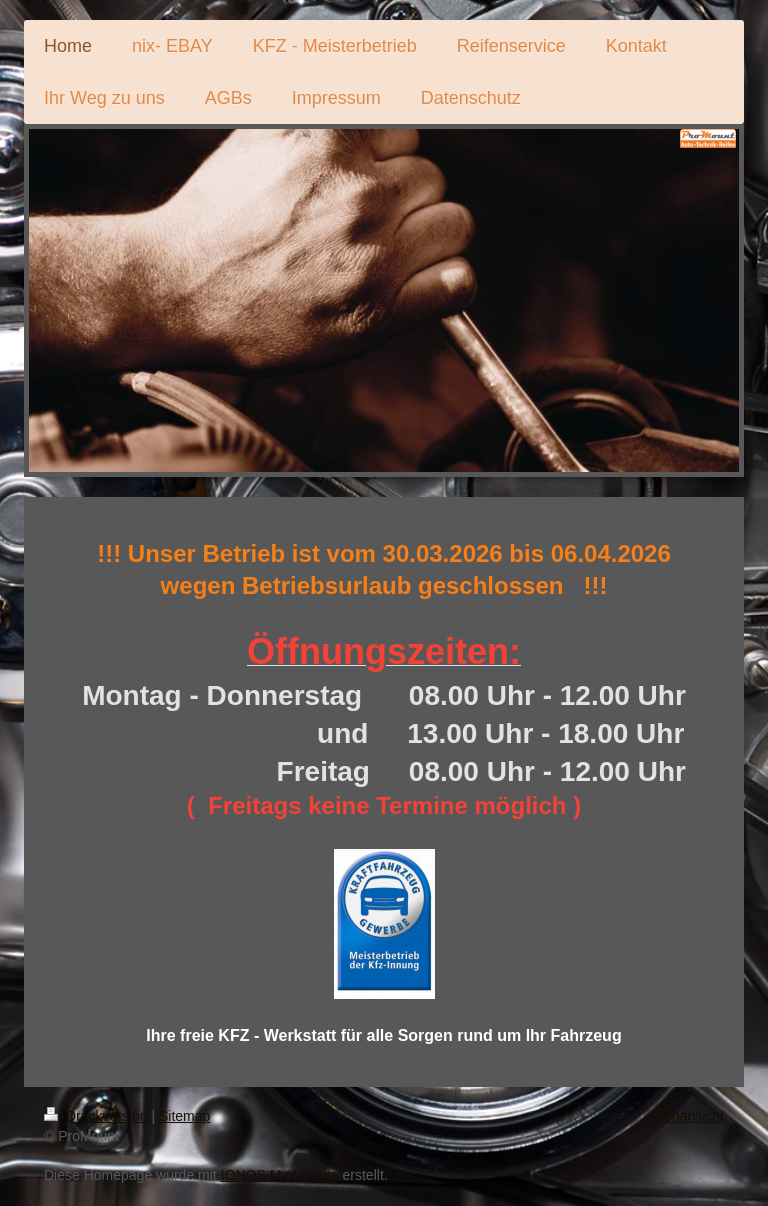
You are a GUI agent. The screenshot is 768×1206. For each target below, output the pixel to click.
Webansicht (687, 1116)
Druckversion (97, 1116)
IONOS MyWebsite (280, 1175)
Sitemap (184, 1116)
